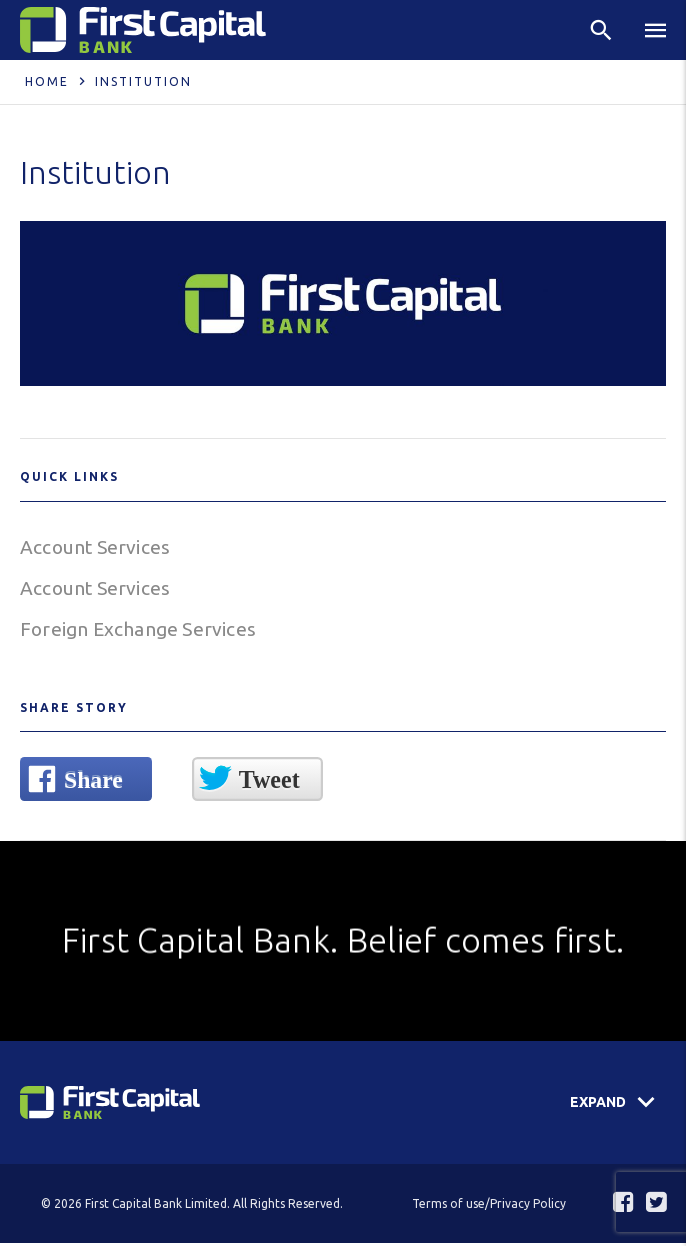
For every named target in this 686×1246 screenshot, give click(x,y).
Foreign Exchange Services (141, 631)
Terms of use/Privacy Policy (489, 1206)
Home (47, 81)
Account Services (97, 547)
